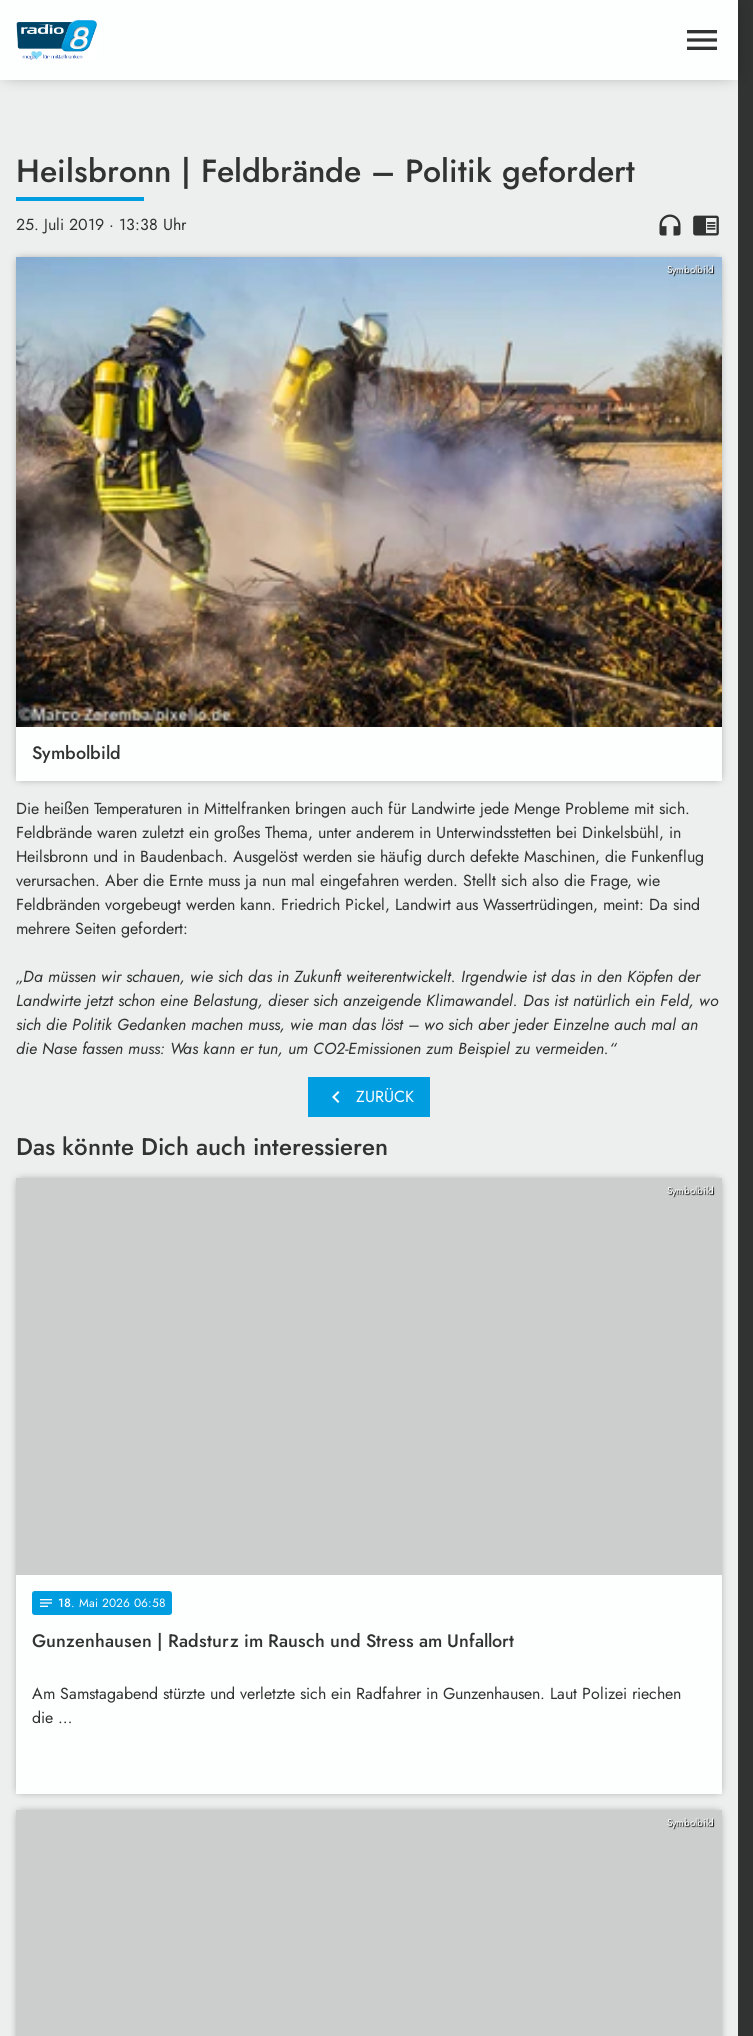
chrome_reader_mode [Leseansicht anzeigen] (706, 225)
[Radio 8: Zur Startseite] (192, 40)
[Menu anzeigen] (702, 40)
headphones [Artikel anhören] (670, 225)
